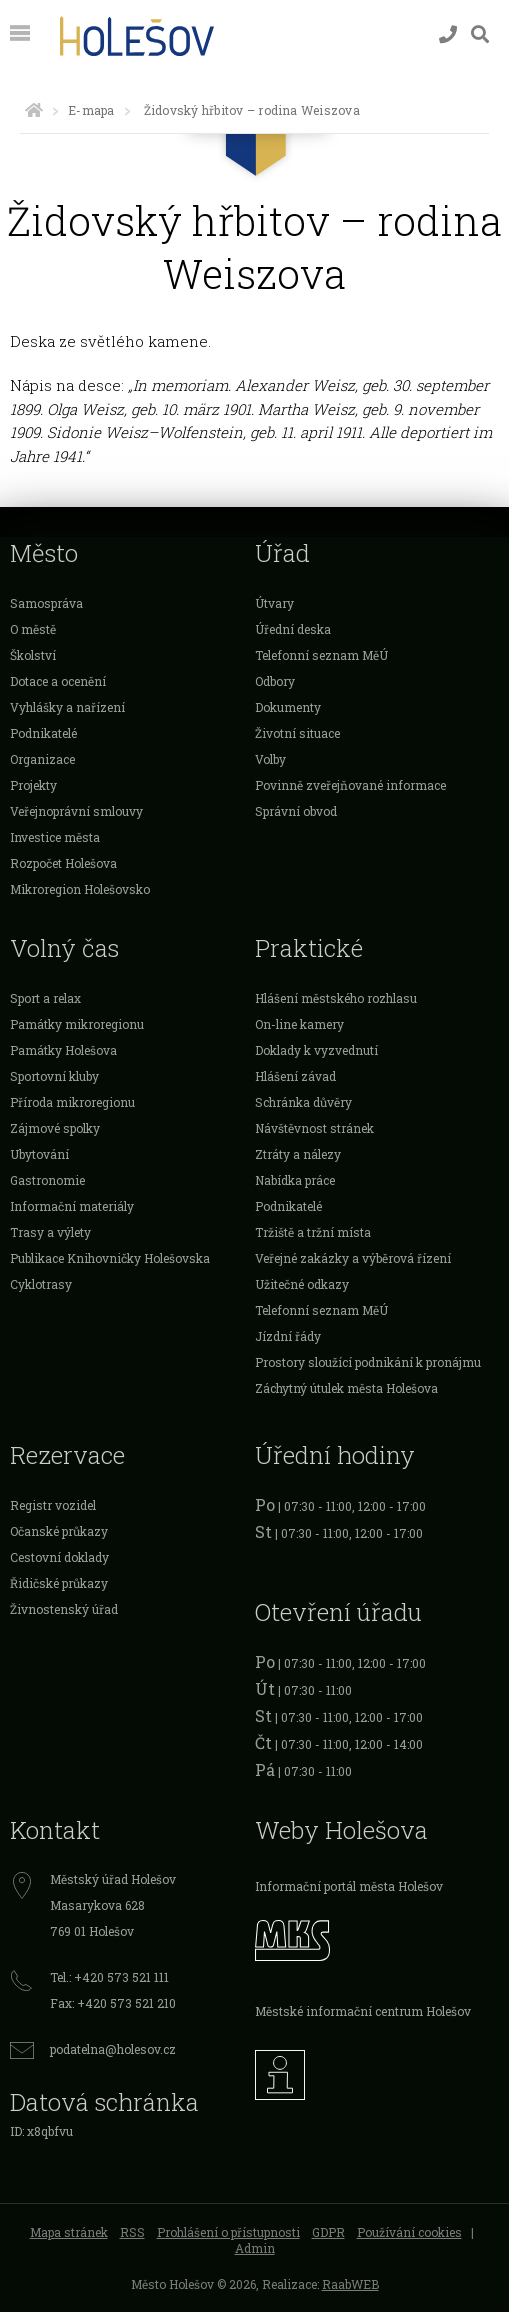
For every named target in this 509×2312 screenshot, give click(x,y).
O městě (33, 629)
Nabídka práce (295, 1180)
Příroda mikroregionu (72, 1102)
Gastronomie (47, 1180)
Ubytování (39, 1154)
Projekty (33, 785)
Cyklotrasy (41, 1284)
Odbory (275, 681)
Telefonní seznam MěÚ (321, 655)
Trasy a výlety (50, 1232)
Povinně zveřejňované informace (350, 785)
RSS (132, 2232)
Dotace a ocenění (58, 681)
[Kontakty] (448, 34)
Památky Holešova (63, 1050)
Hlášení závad (295, 1076)
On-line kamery (299, 1024)
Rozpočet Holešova (63, 863)
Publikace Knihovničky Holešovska (110, 1258)
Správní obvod (296, 811)
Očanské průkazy (59, 1531)
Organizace (42, 759)
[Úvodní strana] (34, 110)
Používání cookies (409, 2232)
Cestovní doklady (59, 1557)
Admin (255, 2248)
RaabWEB (350, 2284)
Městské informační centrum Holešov (363, 2011)
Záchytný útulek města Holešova (346, 1388)
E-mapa (91, 110)
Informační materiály (72, 1206)
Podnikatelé (43, 733)
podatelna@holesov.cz (113, 2049)
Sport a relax (45, 998)
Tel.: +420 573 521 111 (109, 1977)
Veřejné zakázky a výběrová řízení (353, 1258)
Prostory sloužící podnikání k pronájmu (368, 1362)
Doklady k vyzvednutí (316, 1050)
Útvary (274, 603)
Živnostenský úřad (64, 1609)
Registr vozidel (53, 1505)
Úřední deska (293, 629)
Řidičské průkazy (59, 1583)
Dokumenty (288, 707)
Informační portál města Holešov (349, 1886)
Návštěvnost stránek (314, 1128)
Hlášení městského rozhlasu (336, 998)
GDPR (328, 2232)
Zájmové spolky (55, 1128)
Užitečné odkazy (302, 1284)
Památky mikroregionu (77, 1024)
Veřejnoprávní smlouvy (76, 811)
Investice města (55, 837)
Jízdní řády (288, 1336)
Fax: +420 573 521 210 (113, 2003)
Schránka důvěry (303, 1102)
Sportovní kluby (54, 1076)
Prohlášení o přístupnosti (228, 2232)
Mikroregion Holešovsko (80, 889)
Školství (33, 655)
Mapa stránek (69, 2232)
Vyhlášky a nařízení (67, 707)
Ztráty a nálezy (298, 1154)
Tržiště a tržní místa (313, 1232)
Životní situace (297, 733)
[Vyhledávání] (480, 34)
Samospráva (46, 603)
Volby (270, 759)
